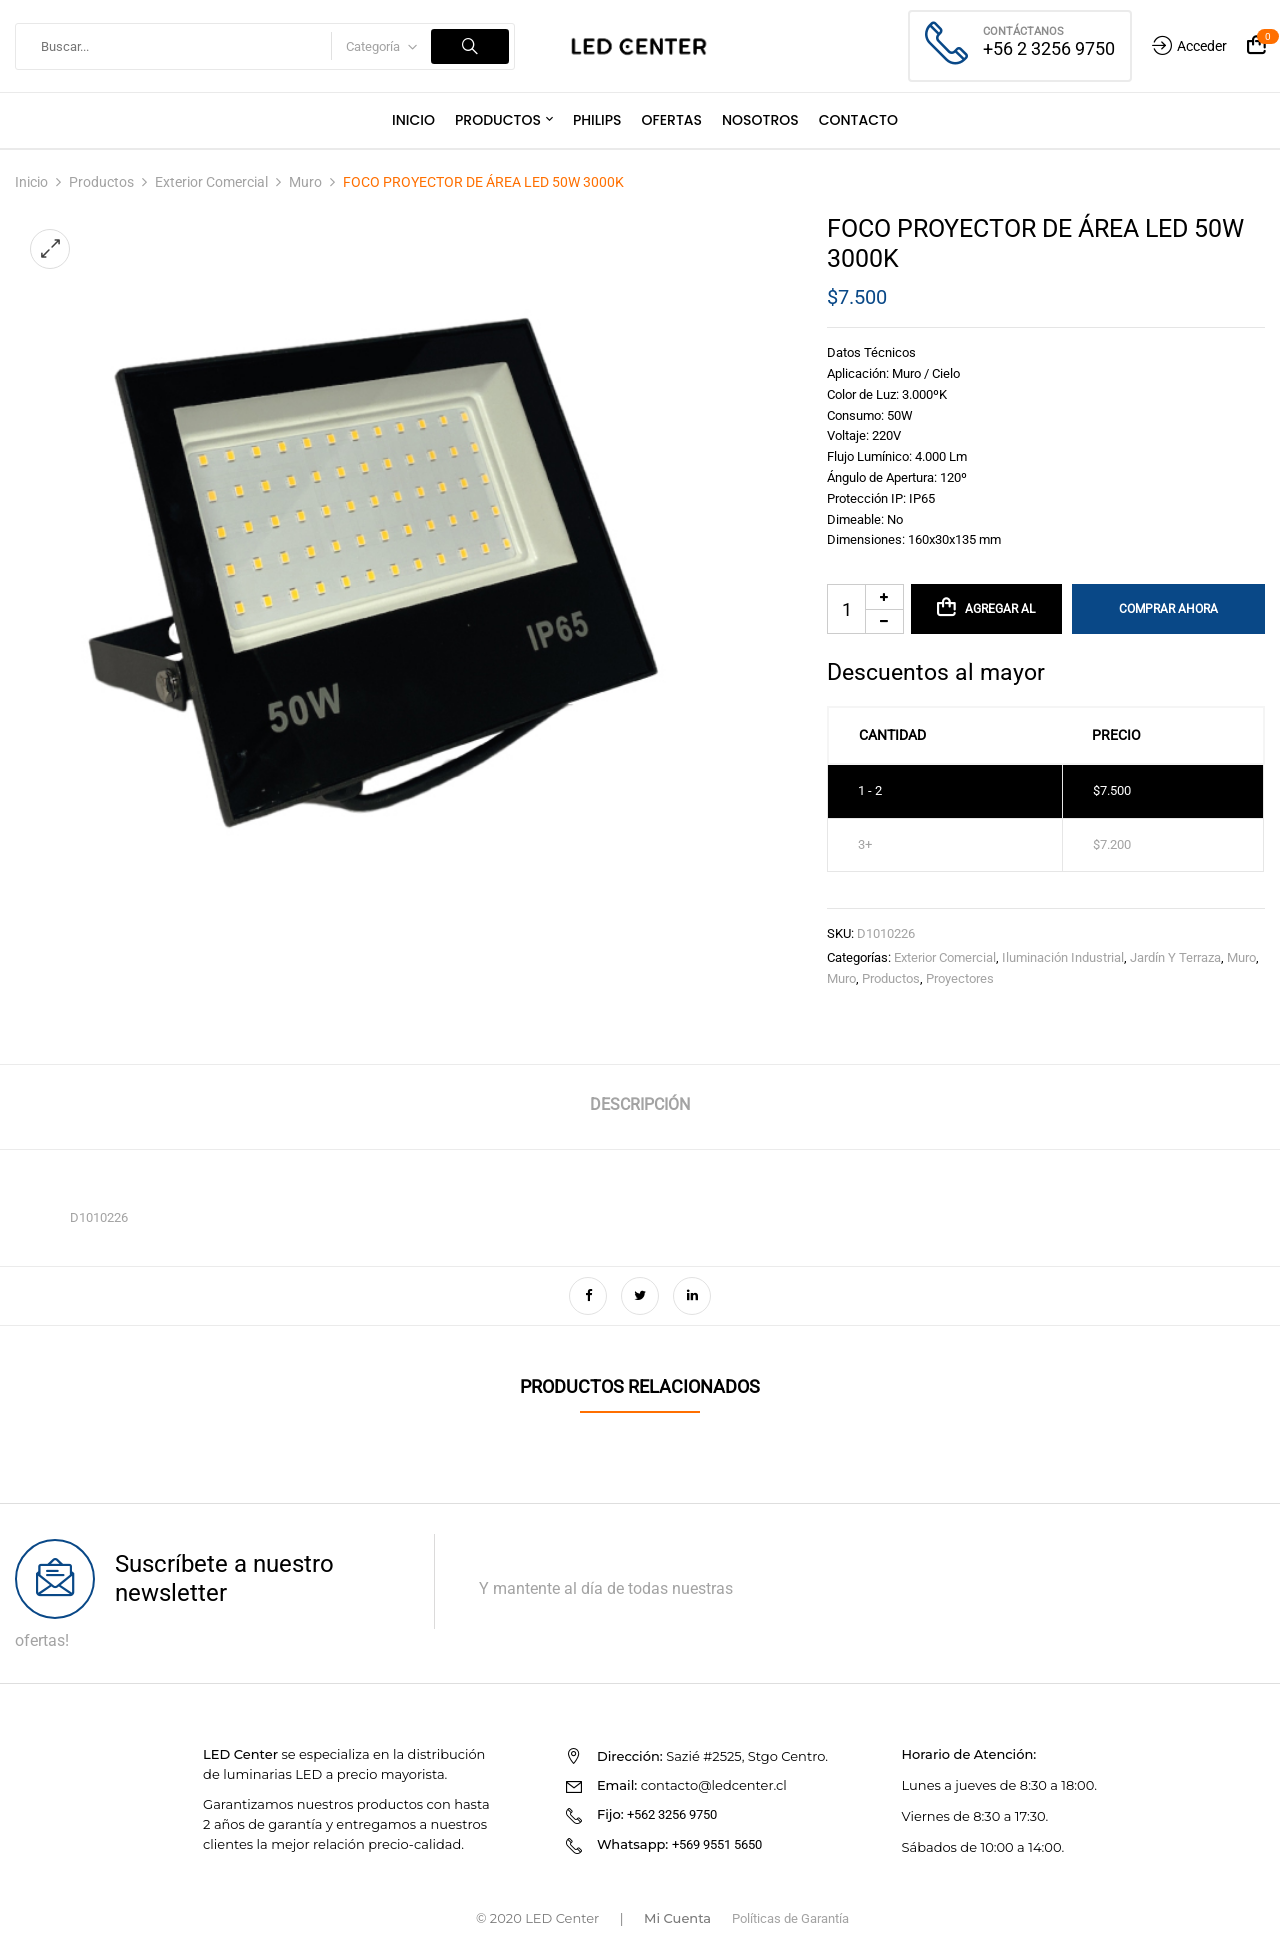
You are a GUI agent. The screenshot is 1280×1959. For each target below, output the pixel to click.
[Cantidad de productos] (865, 609)
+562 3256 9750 (672, 1814)
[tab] (640, 1107)
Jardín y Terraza (1175, 957)
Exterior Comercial (211, 182)
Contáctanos (1023, 31)
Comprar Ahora (1168, 609)
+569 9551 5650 (717, 1844)
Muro (305, 182)
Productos (101, 182)
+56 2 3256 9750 (1049, 48)
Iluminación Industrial (1063, 957)
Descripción (640, 1104)
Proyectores (960, 978)
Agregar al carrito (998, 618)
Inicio (31, 182)
